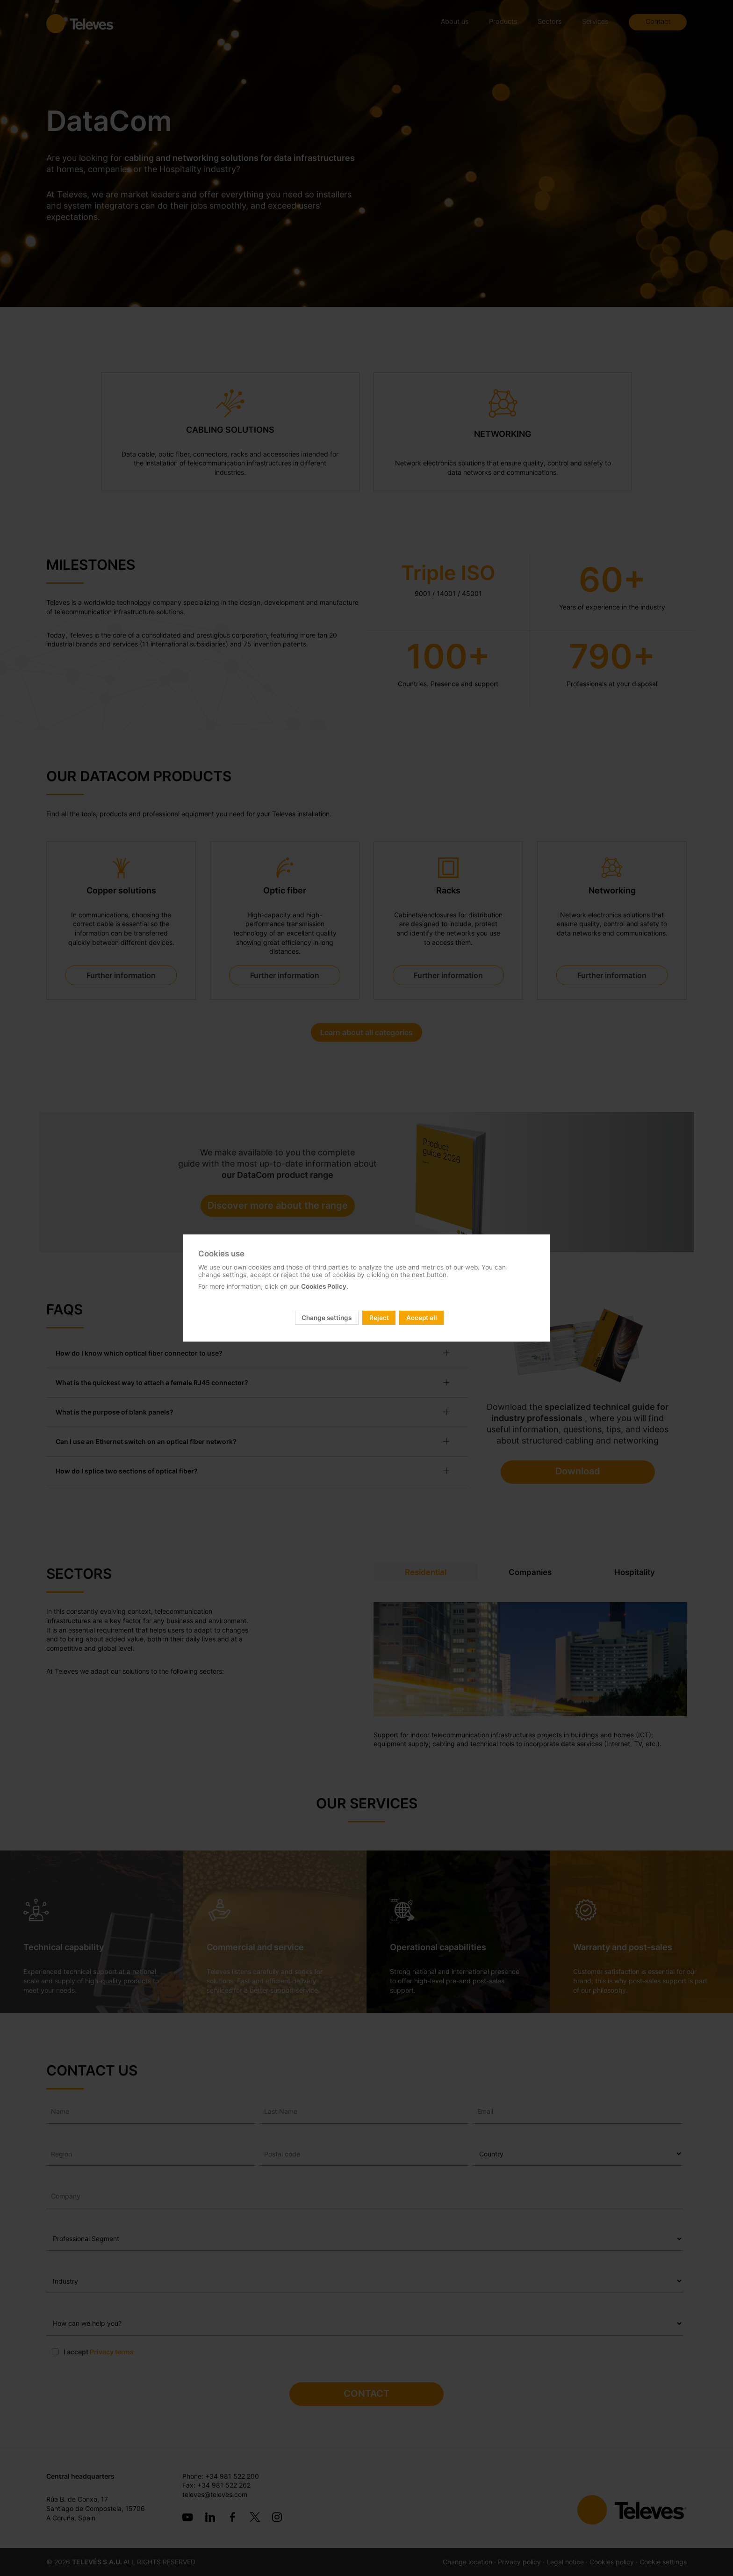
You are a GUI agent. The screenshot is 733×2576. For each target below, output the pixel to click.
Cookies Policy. (324, 1286)
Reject (379, 1317)
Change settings (327, 1317)
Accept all (421, 1317)
